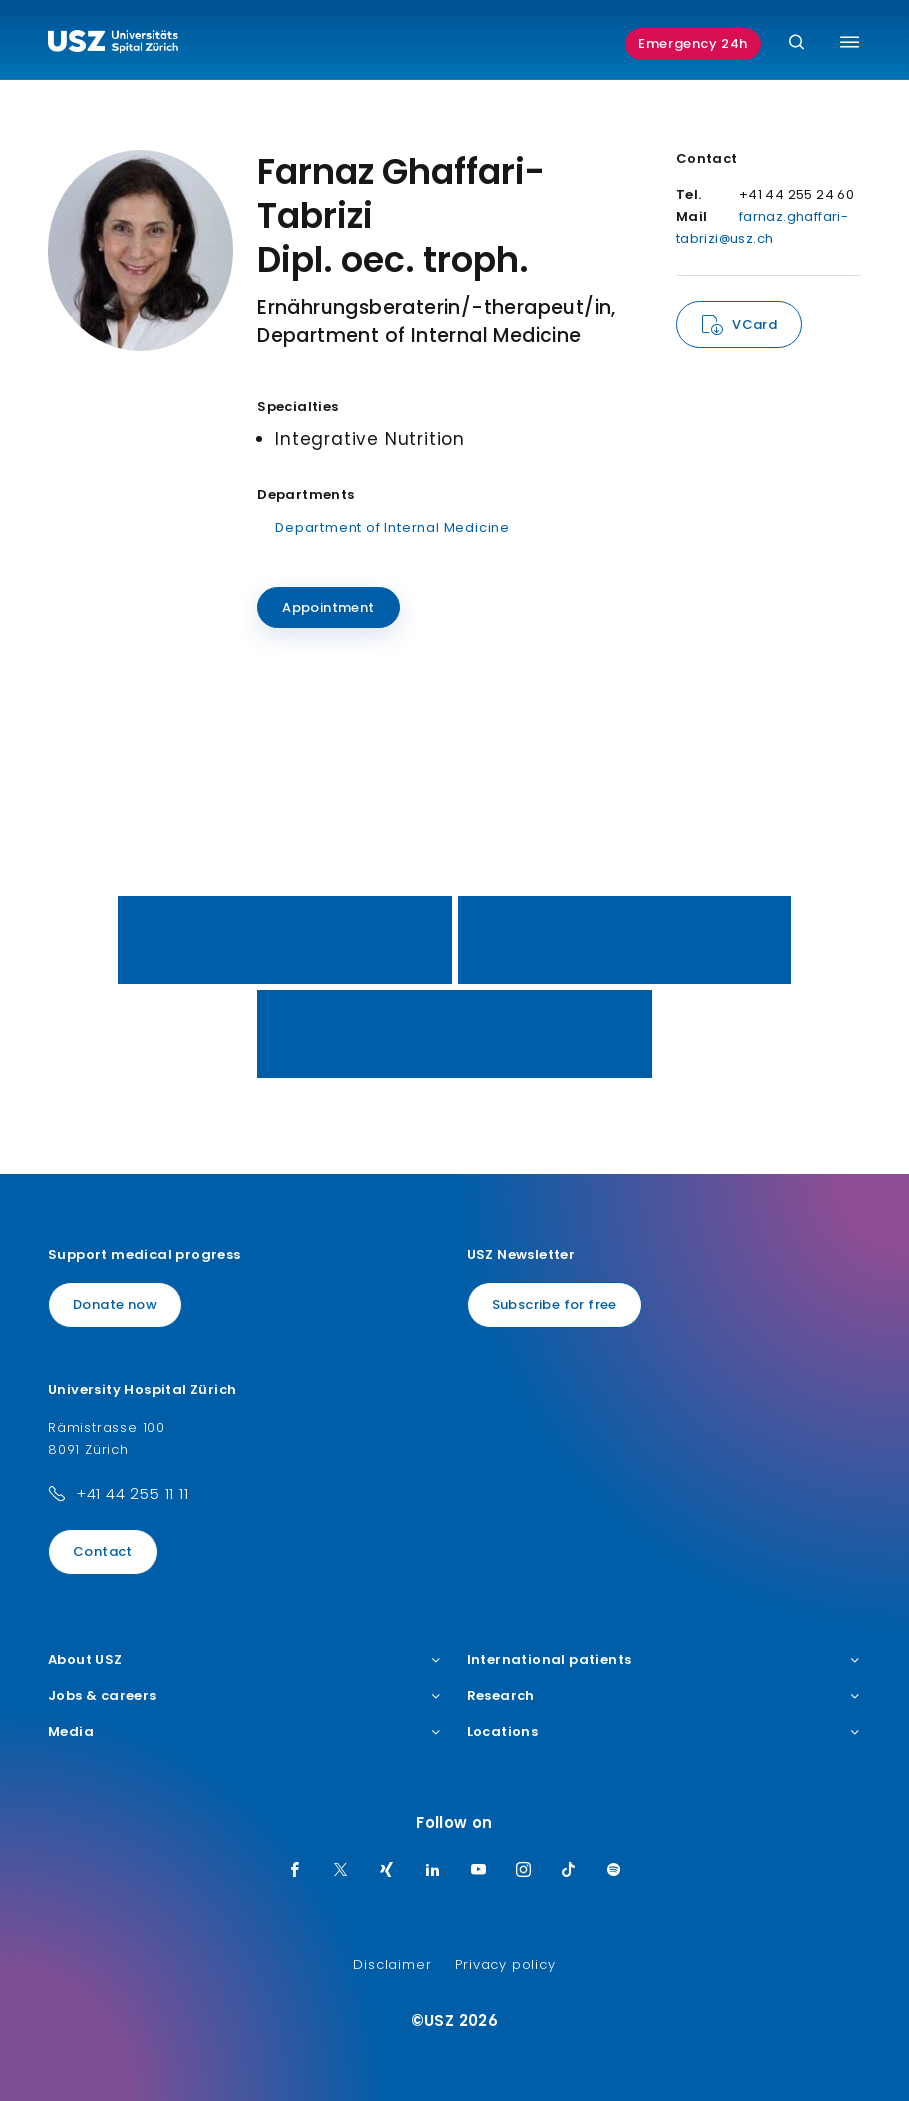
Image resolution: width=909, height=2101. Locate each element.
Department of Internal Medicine (392, 527)
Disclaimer (392, 1964)
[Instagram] (524, 1871)
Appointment (328, 607)
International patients (664, 1660)
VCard (754, 324)
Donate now (115, 1304)
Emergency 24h (693, 43)
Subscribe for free (554, 1304)
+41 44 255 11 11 (132, 1493)
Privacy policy (505, 1964)
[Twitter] (341, 1871)
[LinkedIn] (433, 1871)
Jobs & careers (245, 1696)
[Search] (796, 43)
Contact (103, 1551)
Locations (664, 1732)
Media (245, 1732)
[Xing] (387, 1871)
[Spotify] (614, 1871)
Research (664, 1696)
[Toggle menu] (849, 42)
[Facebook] (295, 1871)
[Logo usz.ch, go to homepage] (113, 44)
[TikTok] (569, 1871)
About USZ (245, 1660)
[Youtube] (479, 1871)
